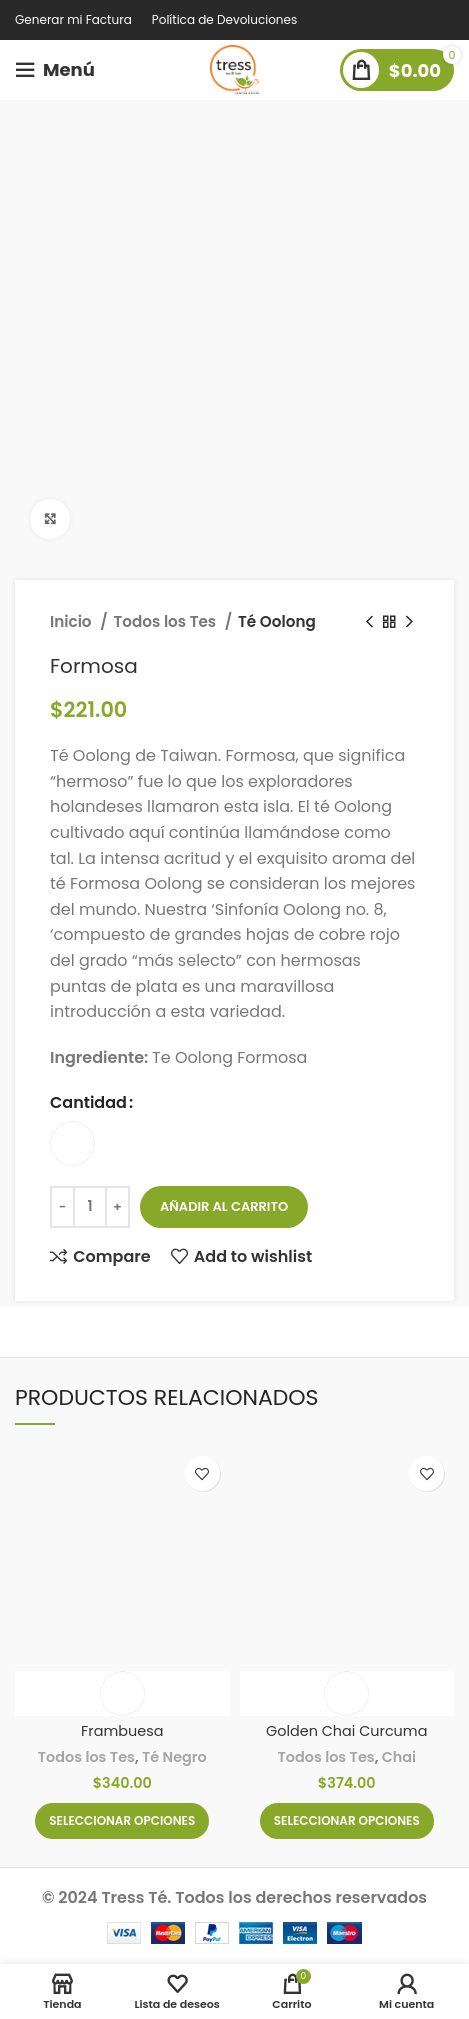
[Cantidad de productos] (90, 1207)
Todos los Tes (167, 621)
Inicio (72, 621)
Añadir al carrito (224, 1206)
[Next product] (409, 622)
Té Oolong (277, 621)
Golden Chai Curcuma (346, 1731)
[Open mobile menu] (55, 70)
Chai (399, 1757)
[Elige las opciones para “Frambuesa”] (122, 1821)
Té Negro (174, 1757)
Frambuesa (122, 1731)
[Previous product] (369, 622)
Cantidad (88, 1102)
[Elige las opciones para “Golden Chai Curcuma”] (347, 1821)
